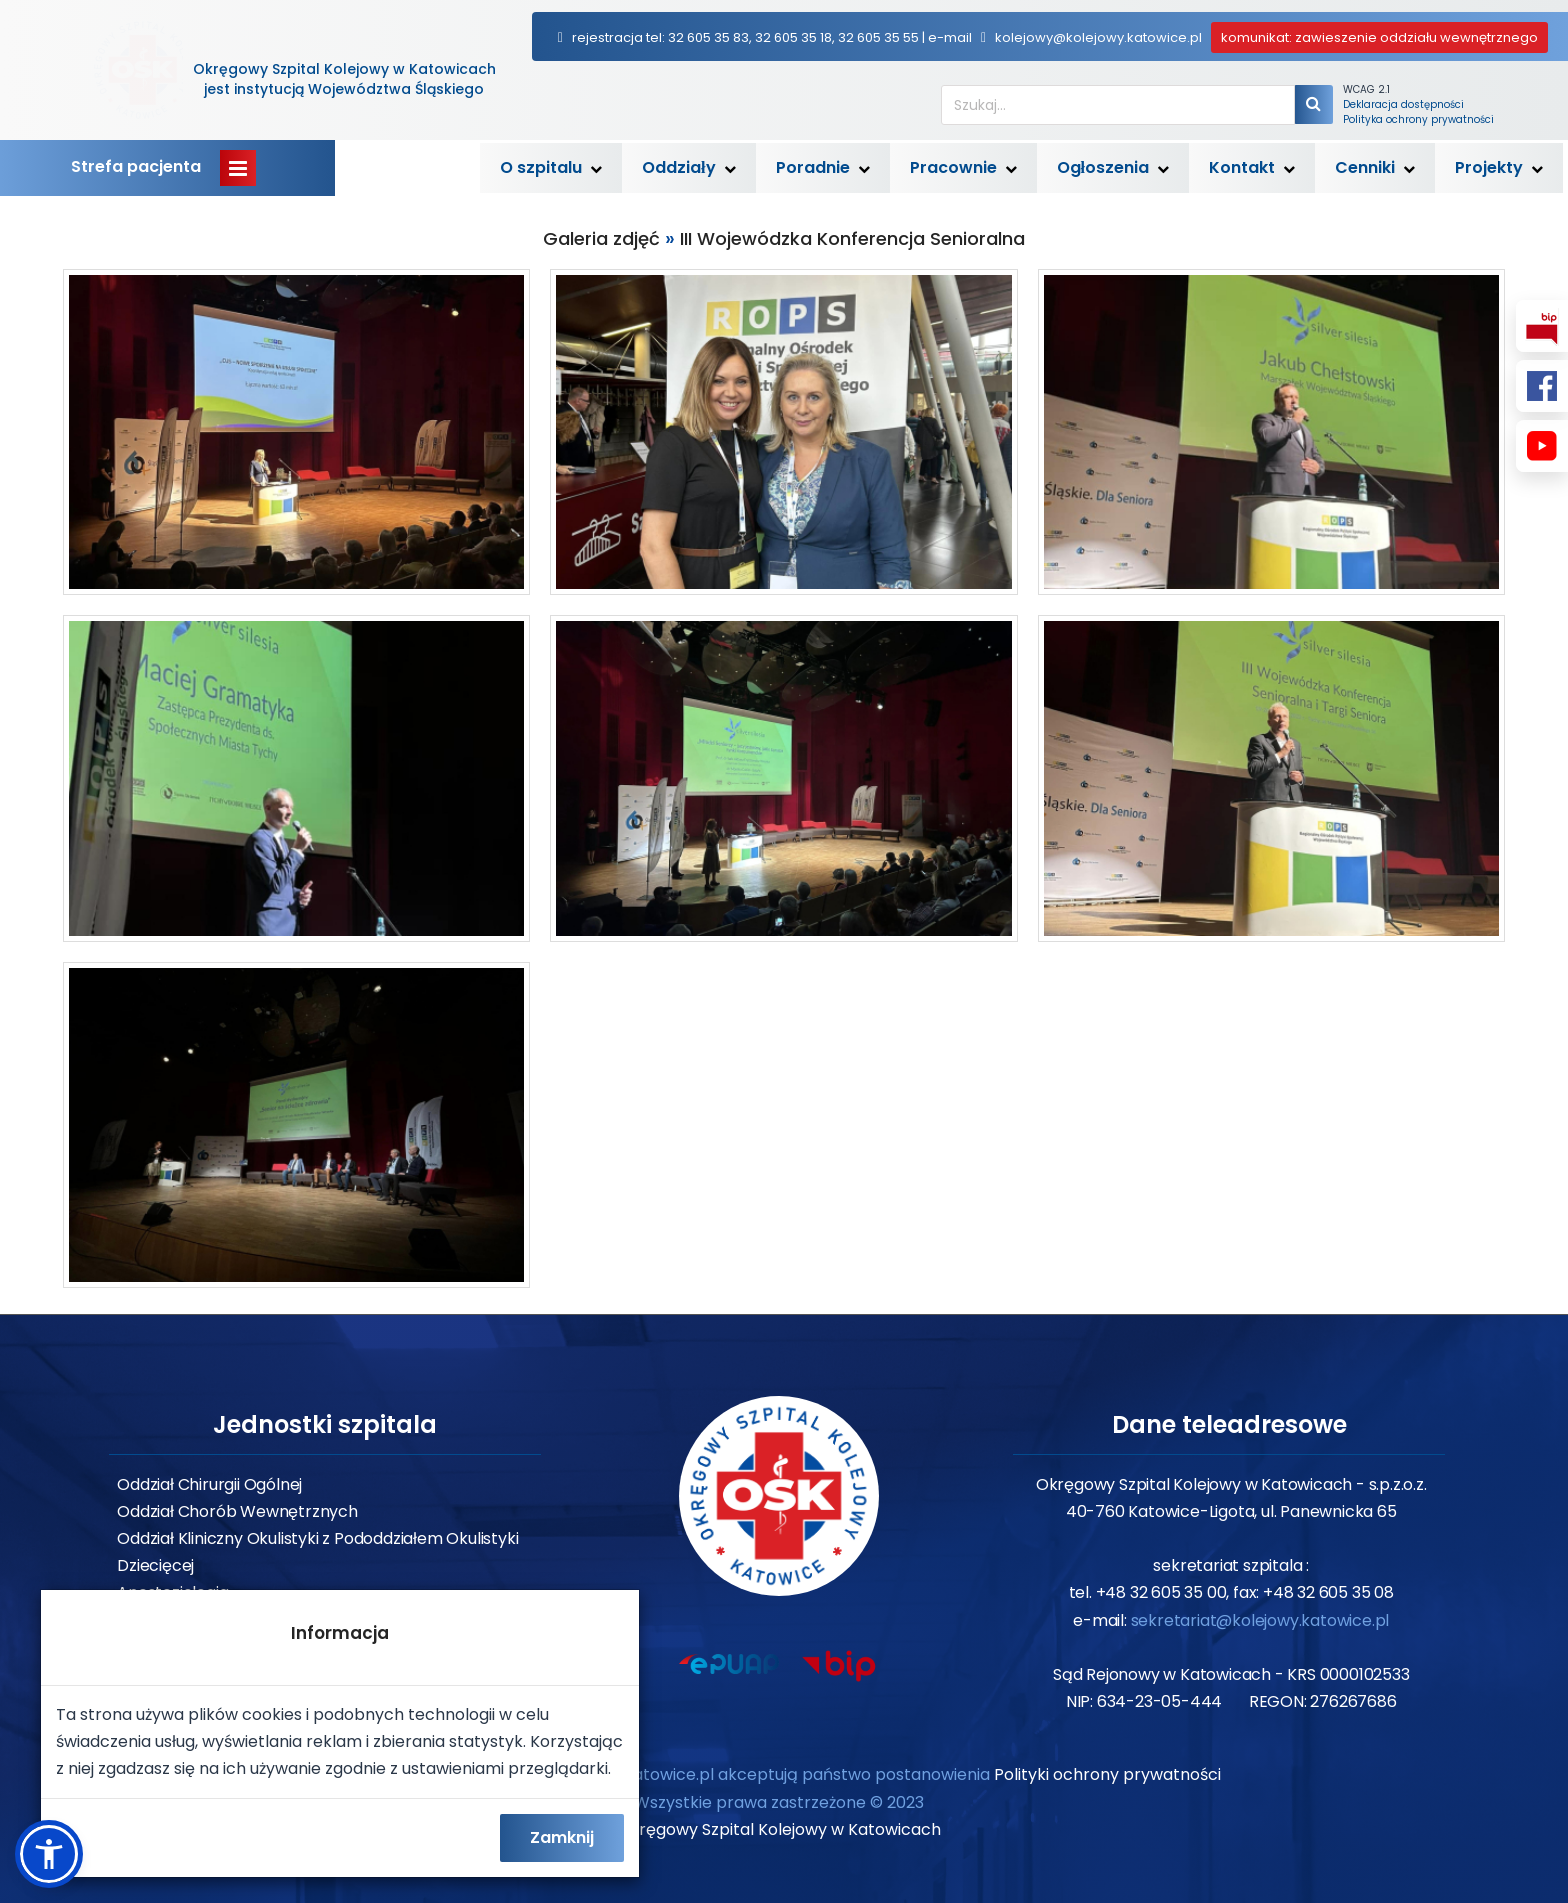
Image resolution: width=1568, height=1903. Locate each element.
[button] (49, 1854)
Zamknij (562, 1837)
